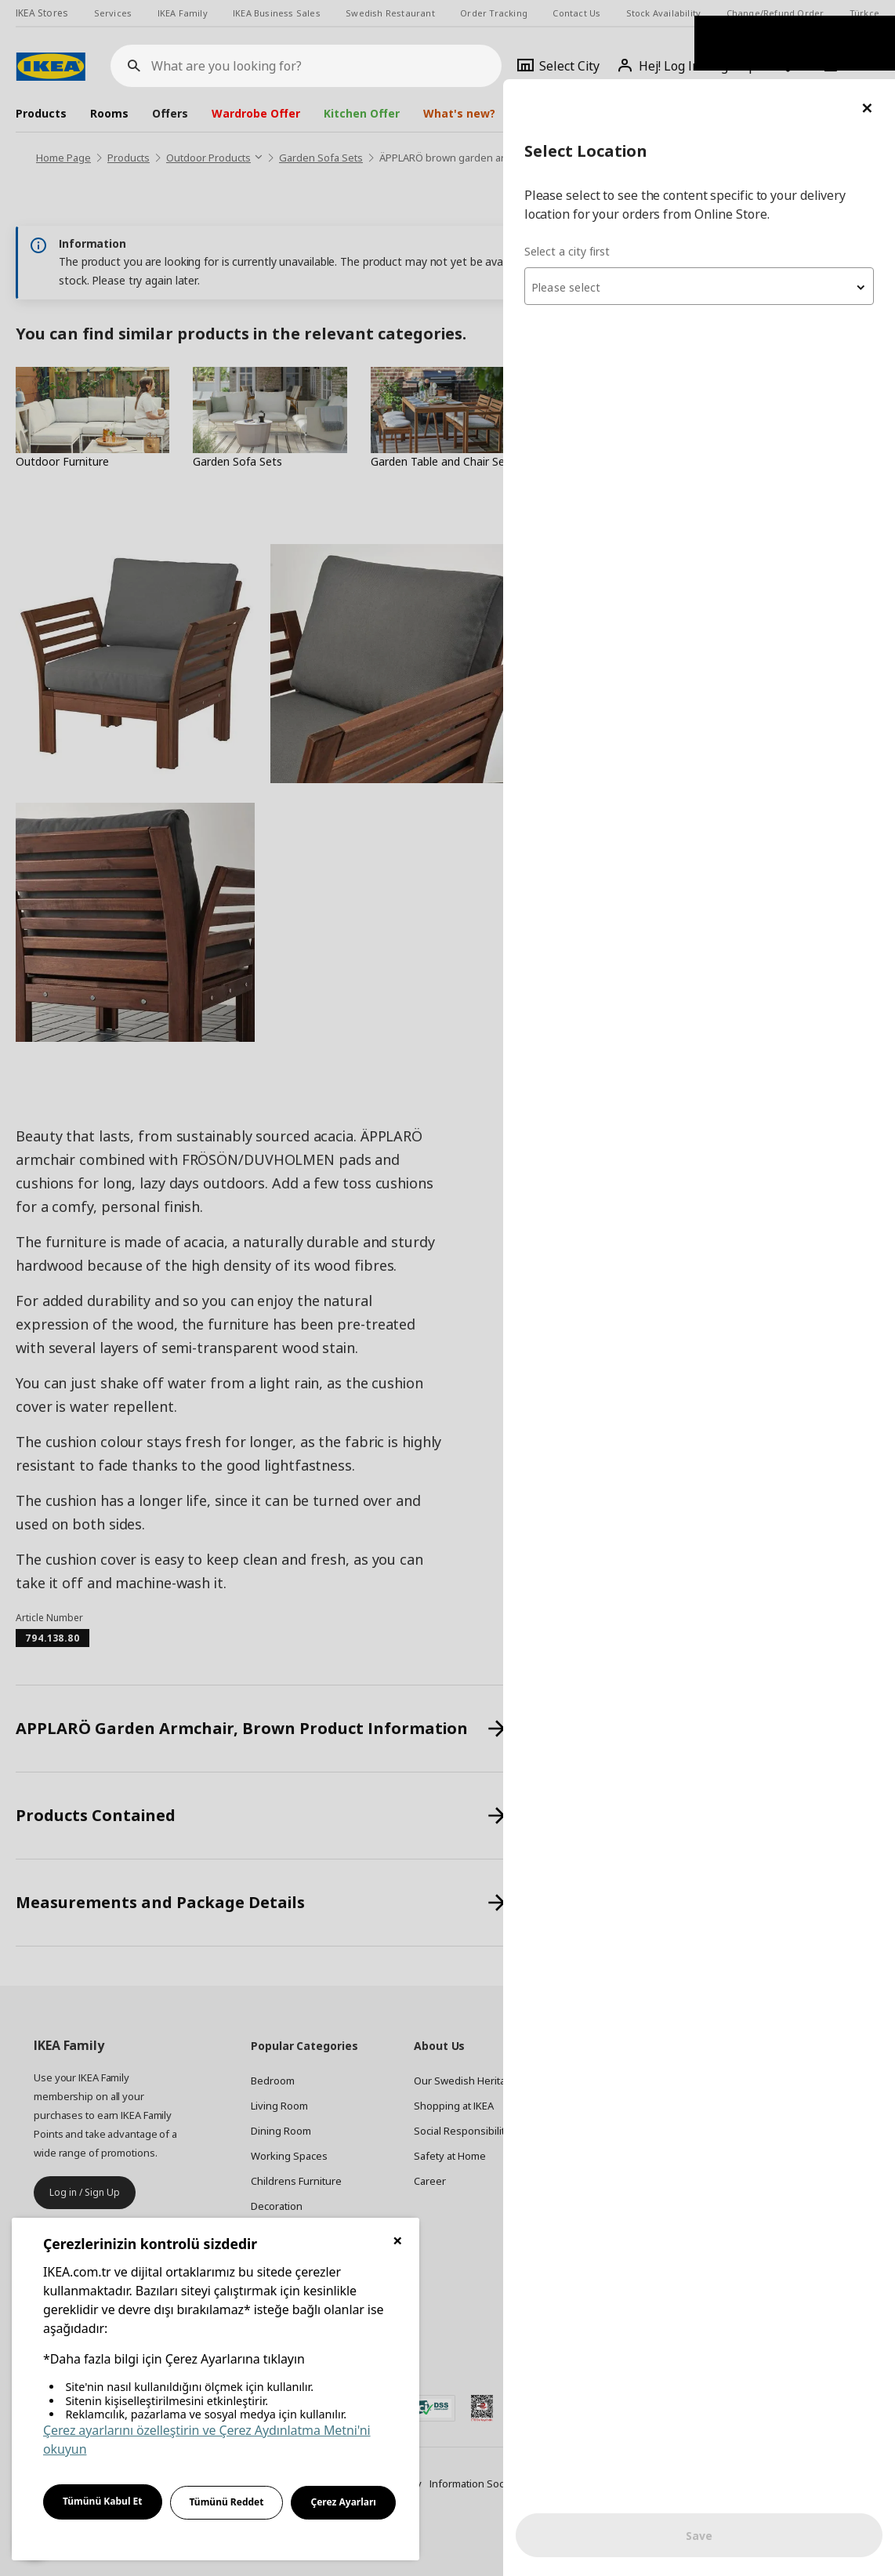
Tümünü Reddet (227, 2502)
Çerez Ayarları (343, 2502)
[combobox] (707, 207)
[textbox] (707, 208)
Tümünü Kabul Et (103, 2501)
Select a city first (582, 172)
